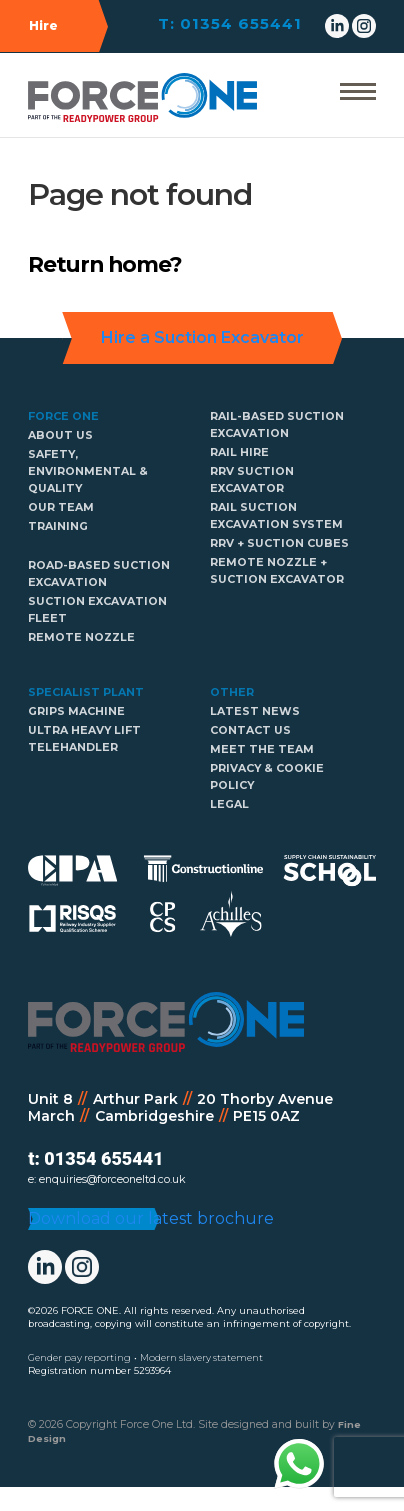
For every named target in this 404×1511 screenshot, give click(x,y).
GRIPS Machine (76, 711)
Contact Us (250, 730)
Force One (63, 416)
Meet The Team (262, 749)
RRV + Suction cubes (279, 543)
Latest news (255, 711)
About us (60, 435)
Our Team (61, 507)
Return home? (105, 264)
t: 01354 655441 (95, 1158)
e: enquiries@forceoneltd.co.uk (107, 1179)
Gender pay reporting (79, 1381)
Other (232, 692)
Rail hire (239, 452)
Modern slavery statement (201, 1381)
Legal (229, 804)
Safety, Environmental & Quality (88, 471)
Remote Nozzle (81, 637)
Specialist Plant (86, 692)
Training (58, 526)
